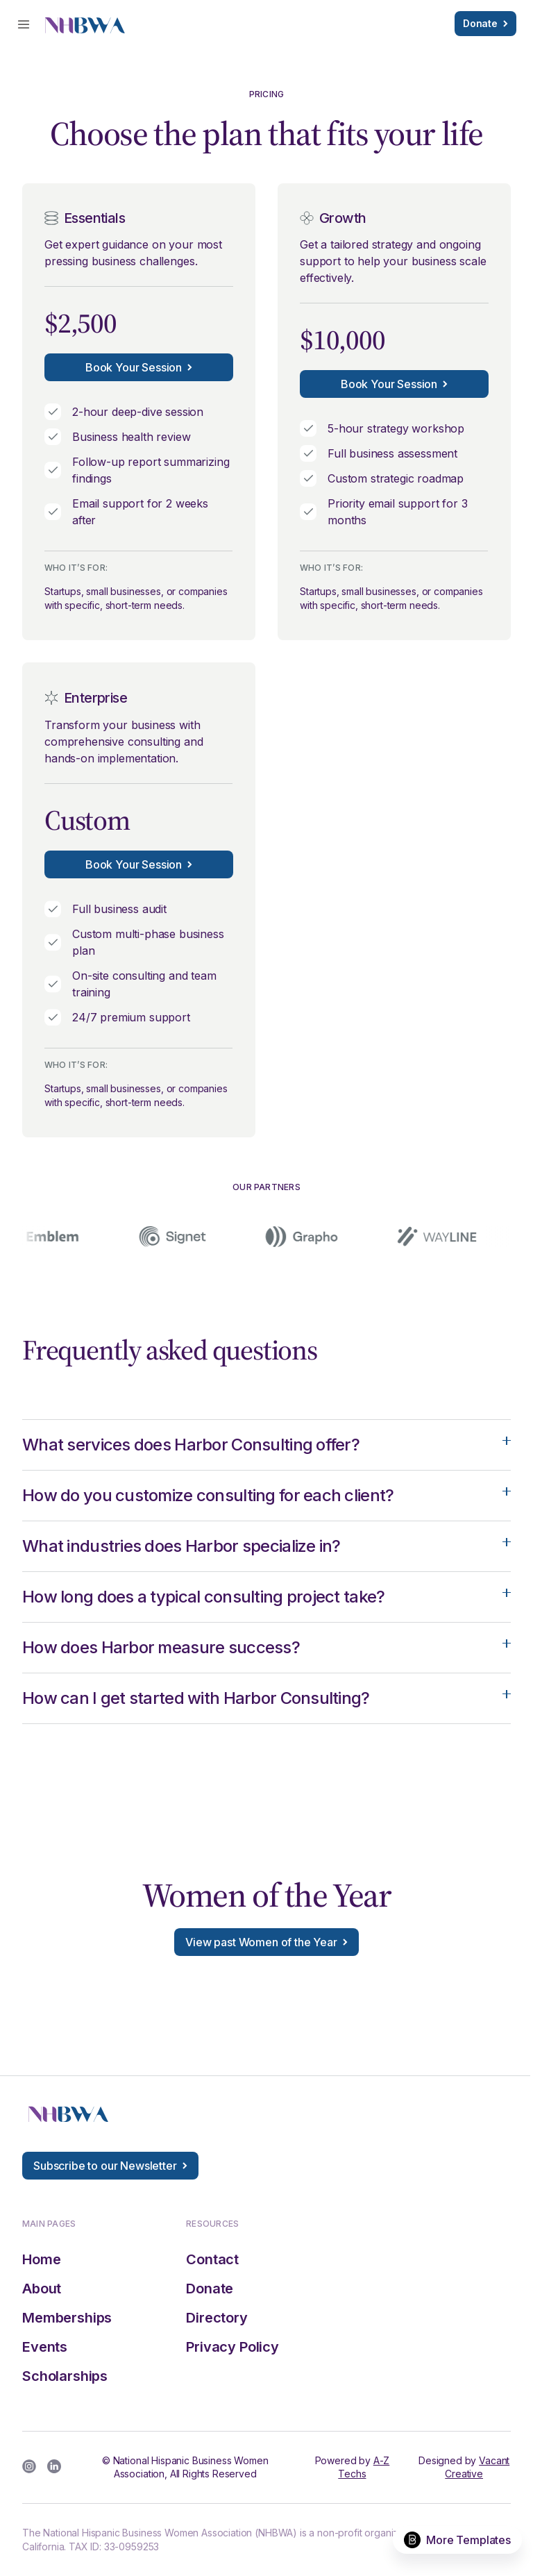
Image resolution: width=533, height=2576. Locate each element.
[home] (85, 23)
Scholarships (65, 2376)
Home (41, 2259)
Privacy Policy (232, 2347)
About (41, 2288)
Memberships (67, 2317)
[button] (24, 23)
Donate (209, 2288)
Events (44, 2347)
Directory (217, 2317)
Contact (212, 2259)
